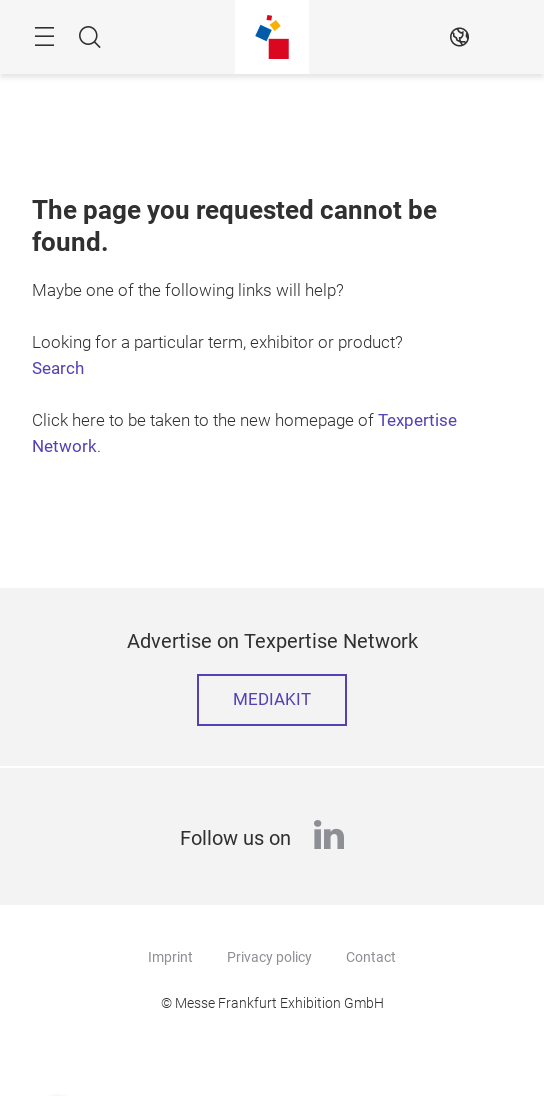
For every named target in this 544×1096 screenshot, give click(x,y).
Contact (371, 957)
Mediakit (272, 699)
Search (58, 368)
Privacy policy (269, 957)
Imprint (170, 957)
